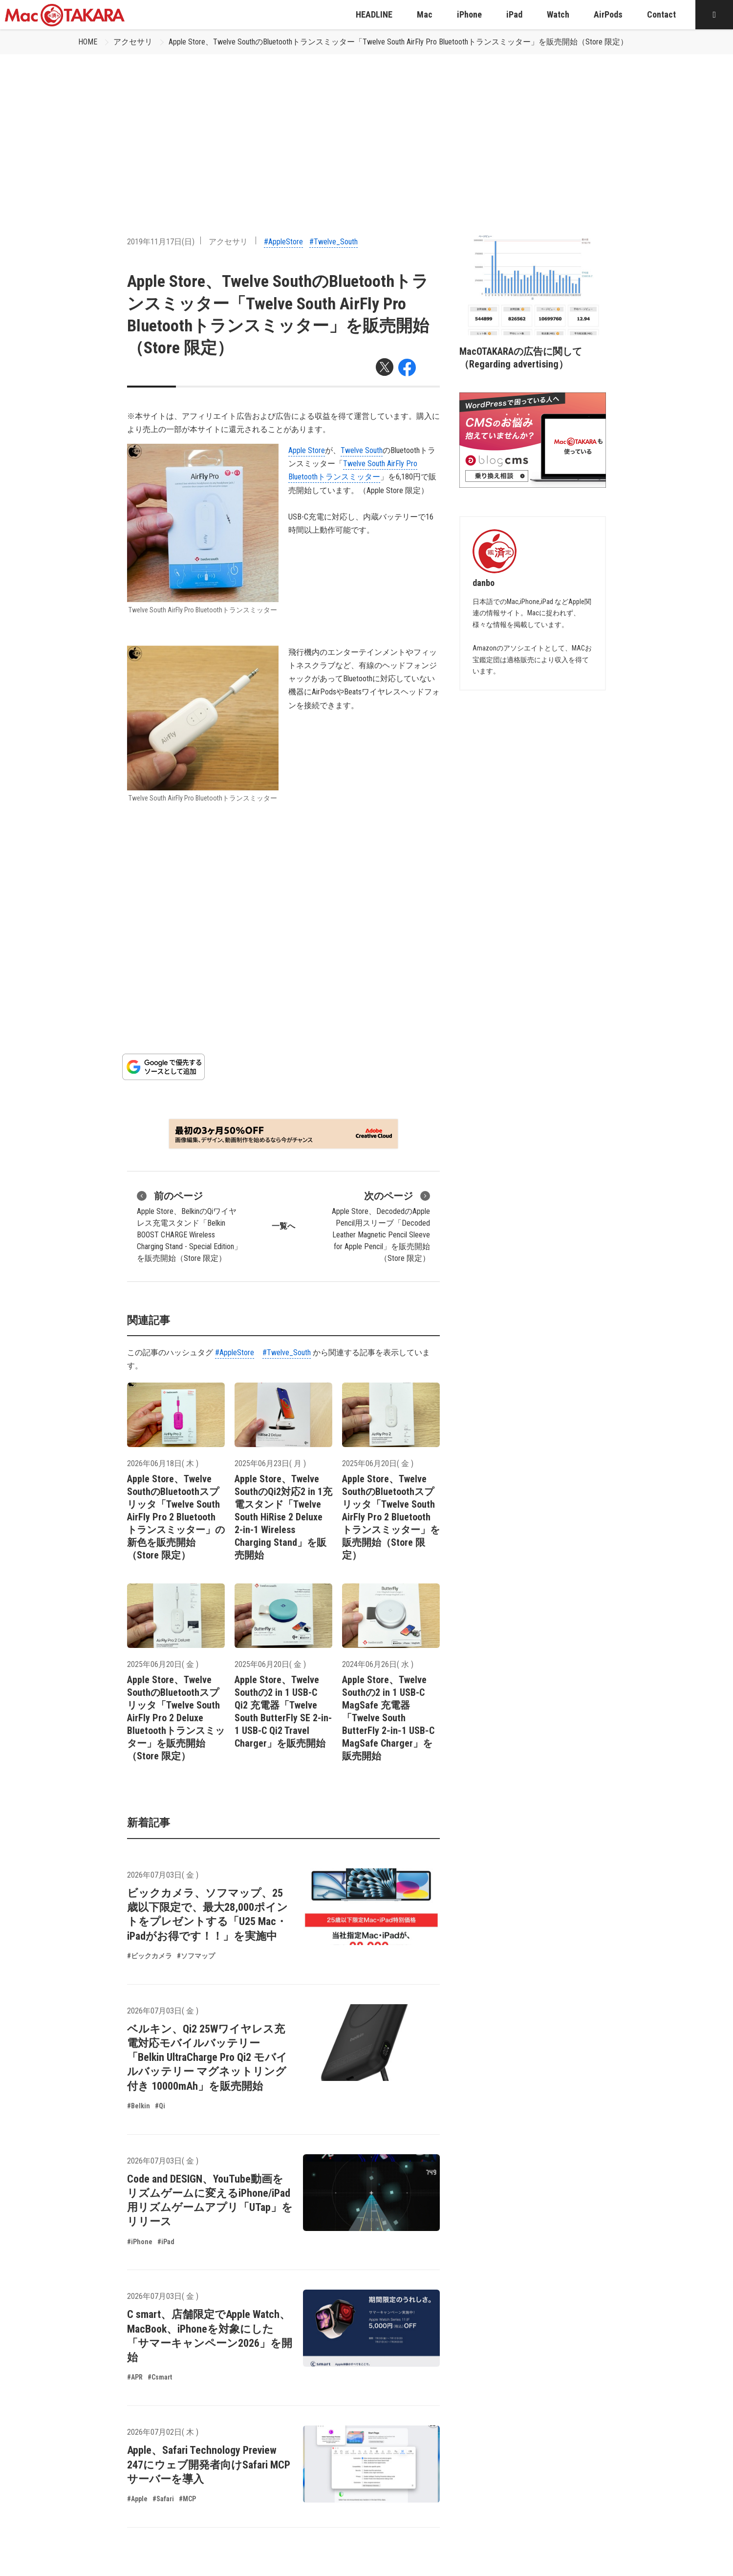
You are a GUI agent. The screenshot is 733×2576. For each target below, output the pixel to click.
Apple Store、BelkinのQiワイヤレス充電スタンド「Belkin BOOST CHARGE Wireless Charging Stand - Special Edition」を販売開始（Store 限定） (189, 1226)
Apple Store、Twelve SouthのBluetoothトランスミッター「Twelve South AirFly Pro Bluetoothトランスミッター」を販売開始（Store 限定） (398, 41)
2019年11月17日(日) (160, 241)
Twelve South (362, 450)
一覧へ (283, 1226)
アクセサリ (132, 41)
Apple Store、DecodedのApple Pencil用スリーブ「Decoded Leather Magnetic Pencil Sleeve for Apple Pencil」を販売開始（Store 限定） (381, 1226)
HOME (87, 41)
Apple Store (306, 450)
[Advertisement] (366, 127)
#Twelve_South (333, 241)
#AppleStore (283, 241)
